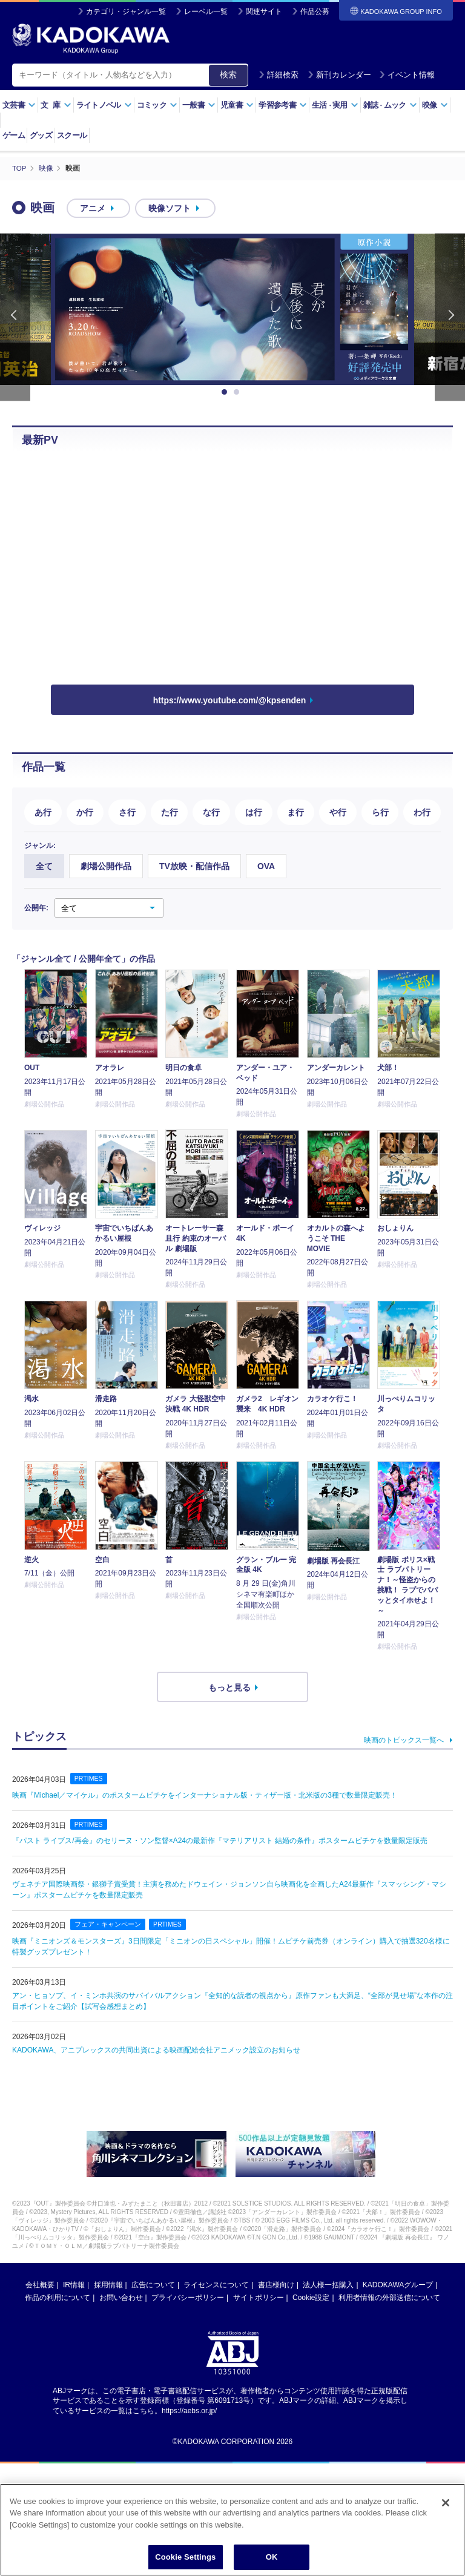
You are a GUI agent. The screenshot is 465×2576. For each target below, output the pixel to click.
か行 (84, 811)
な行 (211, 811)
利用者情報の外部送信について (389, 2297)
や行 (337, 811)
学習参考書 (283, 105)
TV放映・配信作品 (194, 866)
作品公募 (314, 11)
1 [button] (226, 392)
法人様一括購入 (328, 2284)
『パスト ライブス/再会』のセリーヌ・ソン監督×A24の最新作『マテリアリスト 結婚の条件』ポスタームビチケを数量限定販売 (219, 1840)
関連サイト (264, 11)
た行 (169, 811)
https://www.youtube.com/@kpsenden (229, 700)
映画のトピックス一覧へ (404, 1739)
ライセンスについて (216, 2284)
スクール (72, 135)
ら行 (380, 811)
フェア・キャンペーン (107, 1924)
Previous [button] (15, 317)
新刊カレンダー (339, 74)
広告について (153, 2284)
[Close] (445, 2502)
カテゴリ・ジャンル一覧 (126, 11)
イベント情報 (407, 74)
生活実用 (335, 105)
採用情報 (108, 2284)
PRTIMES (89, 1777)
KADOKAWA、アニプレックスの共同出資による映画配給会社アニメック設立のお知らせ (156, 2049)
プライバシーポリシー (187, 2297)
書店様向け (276, 2284)
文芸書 (19, 105)
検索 (228, 74)
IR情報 (74, 2284)
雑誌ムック (390, 105)
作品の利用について (57, 2297)
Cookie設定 (310, 2297)
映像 (435, 105)
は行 (253, 811)
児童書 (237, 105)
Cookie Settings (185, 2556)
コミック (157, 105)
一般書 (199, 105)
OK (272, 2556)
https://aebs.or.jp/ (189, 2410)
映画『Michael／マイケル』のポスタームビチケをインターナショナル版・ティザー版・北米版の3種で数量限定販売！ (204, 1794)
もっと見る (229, 1687)
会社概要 (39, 2284)
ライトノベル (104, 105)
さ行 (127, 811)
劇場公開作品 (106, 866)
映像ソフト (169, 207)
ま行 (295, 811)
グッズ (41, 135)
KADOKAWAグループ (398, 2284)
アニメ (92, 207)
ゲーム (13, 135)
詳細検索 (278, 74)
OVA (266, 866)
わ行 (422, 811)
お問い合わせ (121, 2297)
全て (44, 866)
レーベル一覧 (206, 11)
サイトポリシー (258, 2297)
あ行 (43, 811)
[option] (232, 308)
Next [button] (450, 317)
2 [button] (238, 392)
